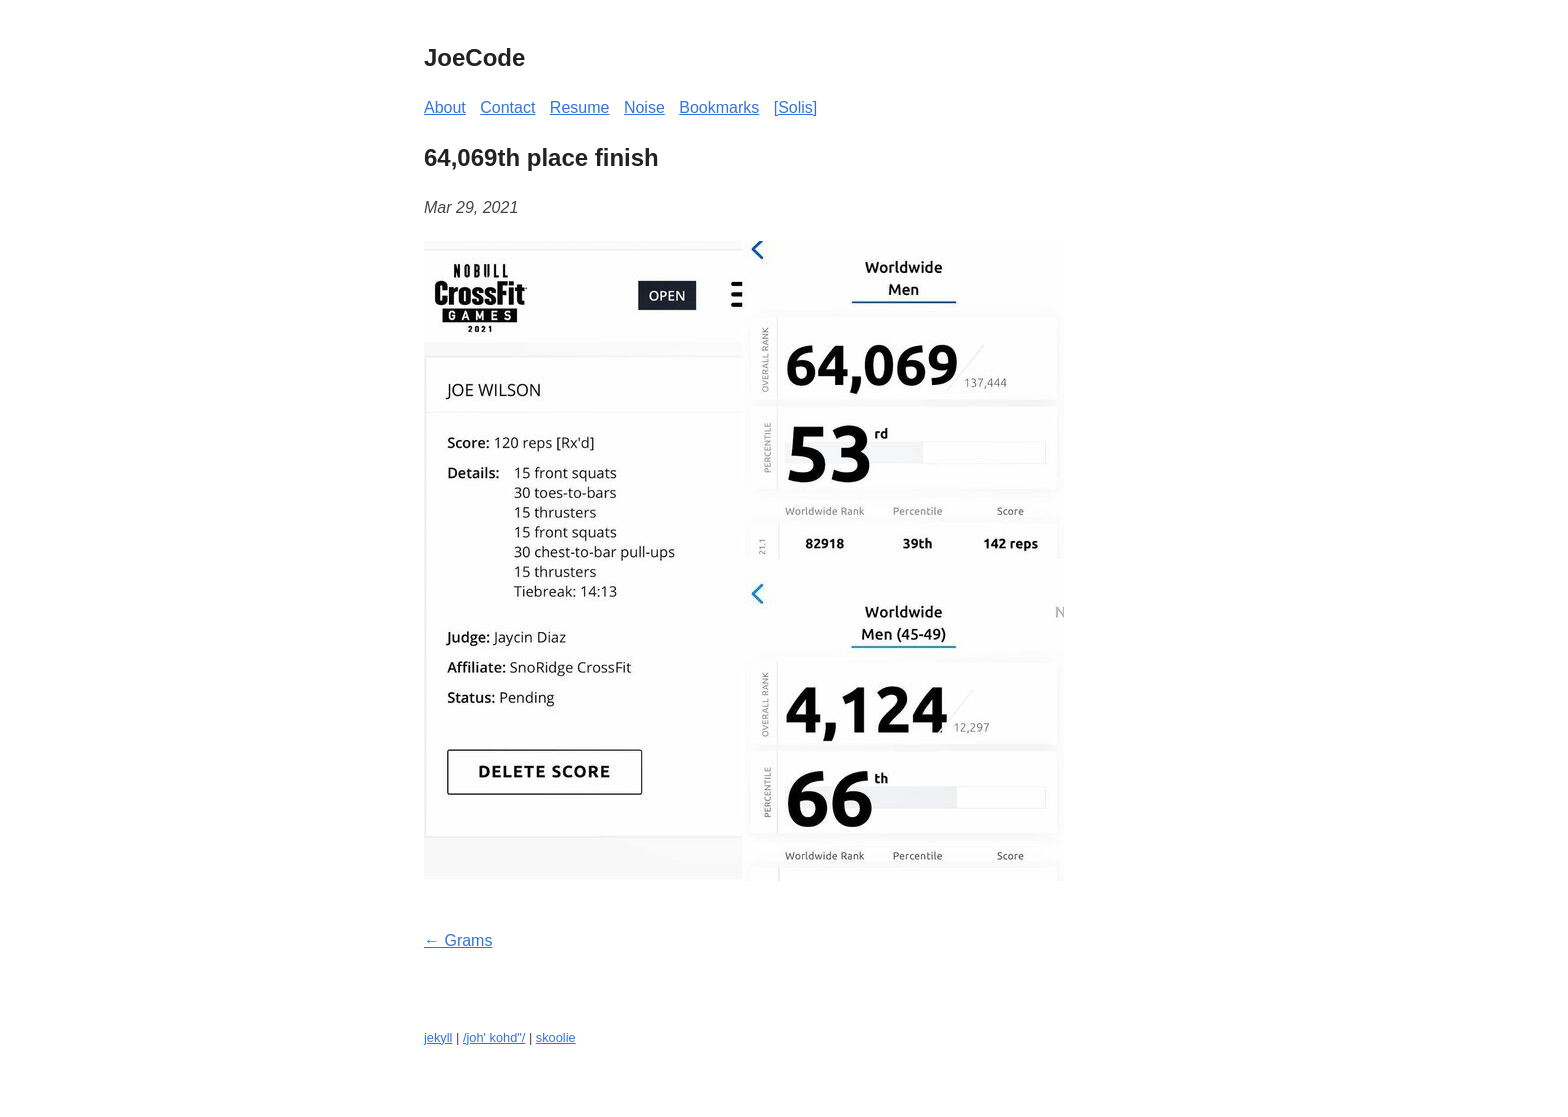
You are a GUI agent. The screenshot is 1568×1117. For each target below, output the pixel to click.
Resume (580, 107)
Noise (644, 107)
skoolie (556, 1037)
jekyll (438, 1037)
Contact (507, 107)
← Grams (458, 940)
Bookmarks (719, 107)
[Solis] (796, 107)
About (445, 107)
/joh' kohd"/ (494, 1037)
